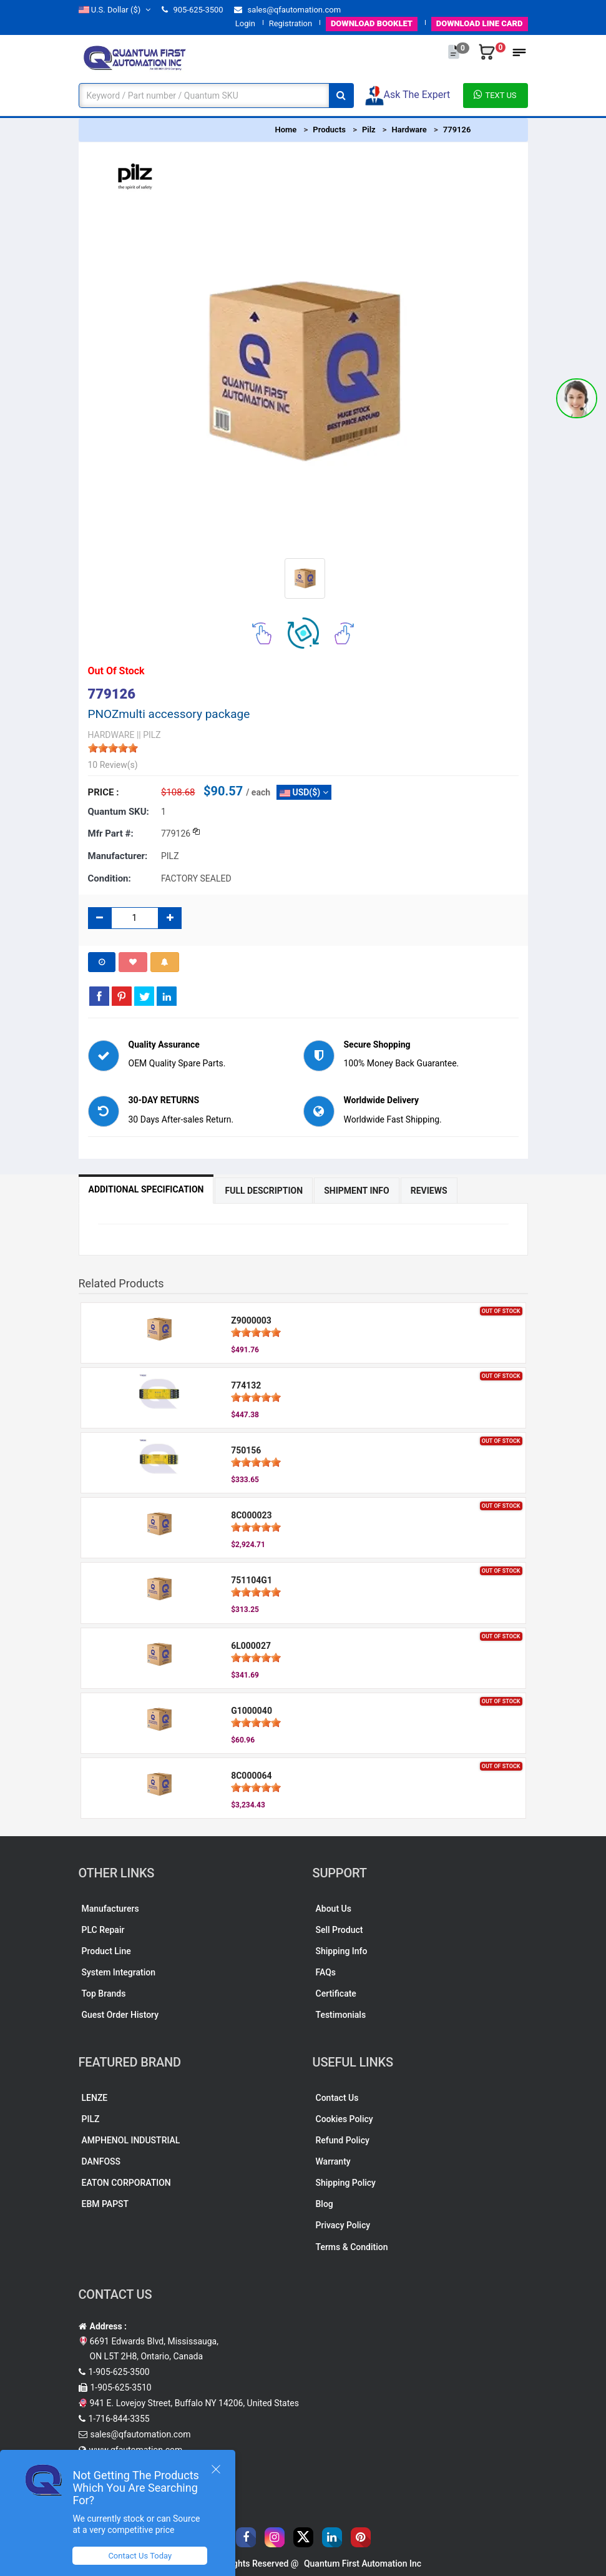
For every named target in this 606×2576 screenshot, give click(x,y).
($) (115, 9)
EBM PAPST (105, 2204)
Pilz (369, 129)
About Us (333, 1909)
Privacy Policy (343, 2225)
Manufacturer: (118, 856)
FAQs (326, 1972)
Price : (103, 792)
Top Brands (104, 1993)
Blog (324, 2204)
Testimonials (341, 2015)
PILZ (91, 2119)
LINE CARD (479, 23)
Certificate (336, 1993)
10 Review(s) (113, 765)
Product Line (106, 1951)
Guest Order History (120, 2015)
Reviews (429, 1191)
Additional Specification (146, 1189)
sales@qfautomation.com (287, 9)
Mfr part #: (111, 833)
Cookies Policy (344, 2119)
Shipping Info (342, 1951)
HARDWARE (111, 735)
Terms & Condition (352, 2247)
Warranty (333, 2161)
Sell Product (339, 1930)
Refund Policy (342, 2140)
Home (286, 129)
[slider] (113, 748)
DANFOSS (101, 2161)
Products (329, 129)
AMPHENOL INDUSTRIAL (131, 2140)
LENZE (95, 2098)
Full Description (264, 1191)
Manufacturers (110, 1909)
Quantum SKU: (118, 811)
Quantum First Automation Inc (362, 2564)
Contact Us (337, 2098)
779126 (457, 129)
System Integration (118, 1972)
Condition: (109, 878)
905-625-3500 (192, 9)
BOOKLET (372, 23)
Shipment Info (356, 1191)
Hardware (409, 129)
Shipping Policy (346, 2183)
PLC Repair (103, 1930)
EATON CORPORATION (126, 2183)
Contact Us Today (140, 2555)
